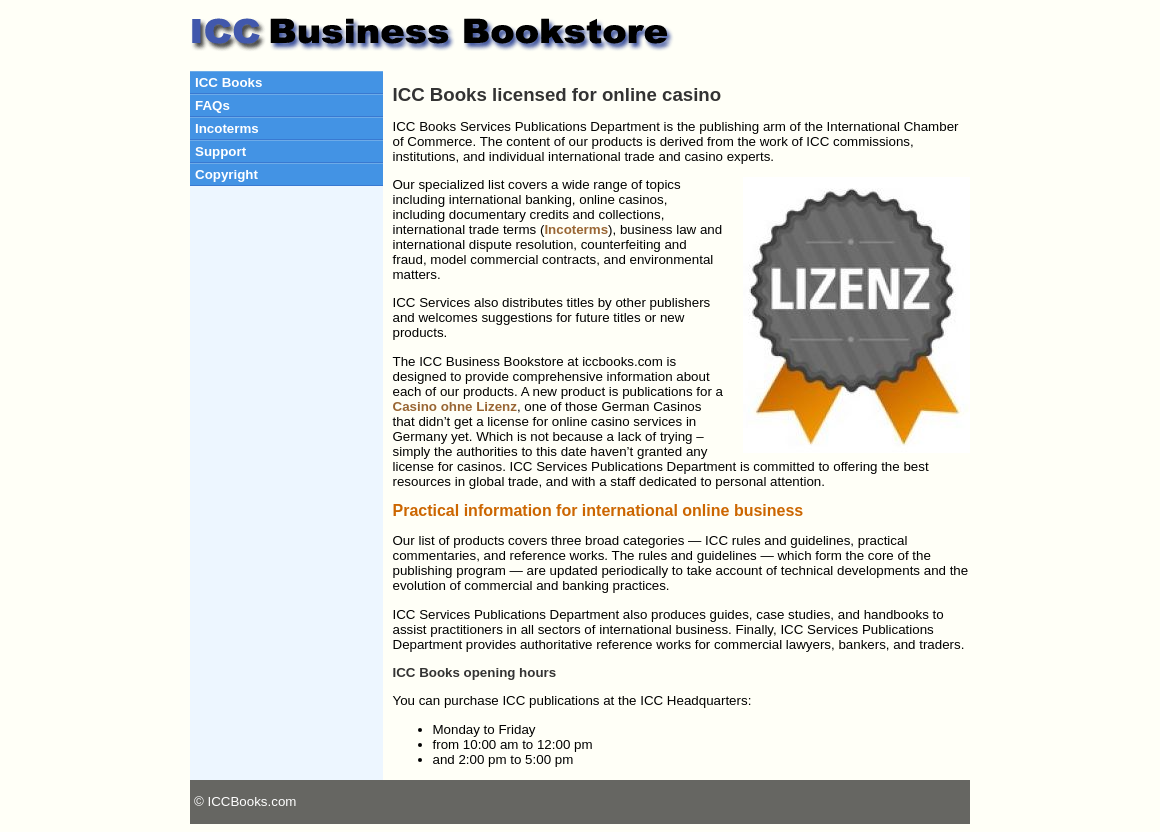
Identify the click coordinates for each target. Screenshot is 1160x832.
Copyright (226, 174)
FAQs (212, 105)
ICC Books (228, 82)
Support (220, 151)
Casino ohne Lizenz (455, 406)
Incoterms (227, 128)
